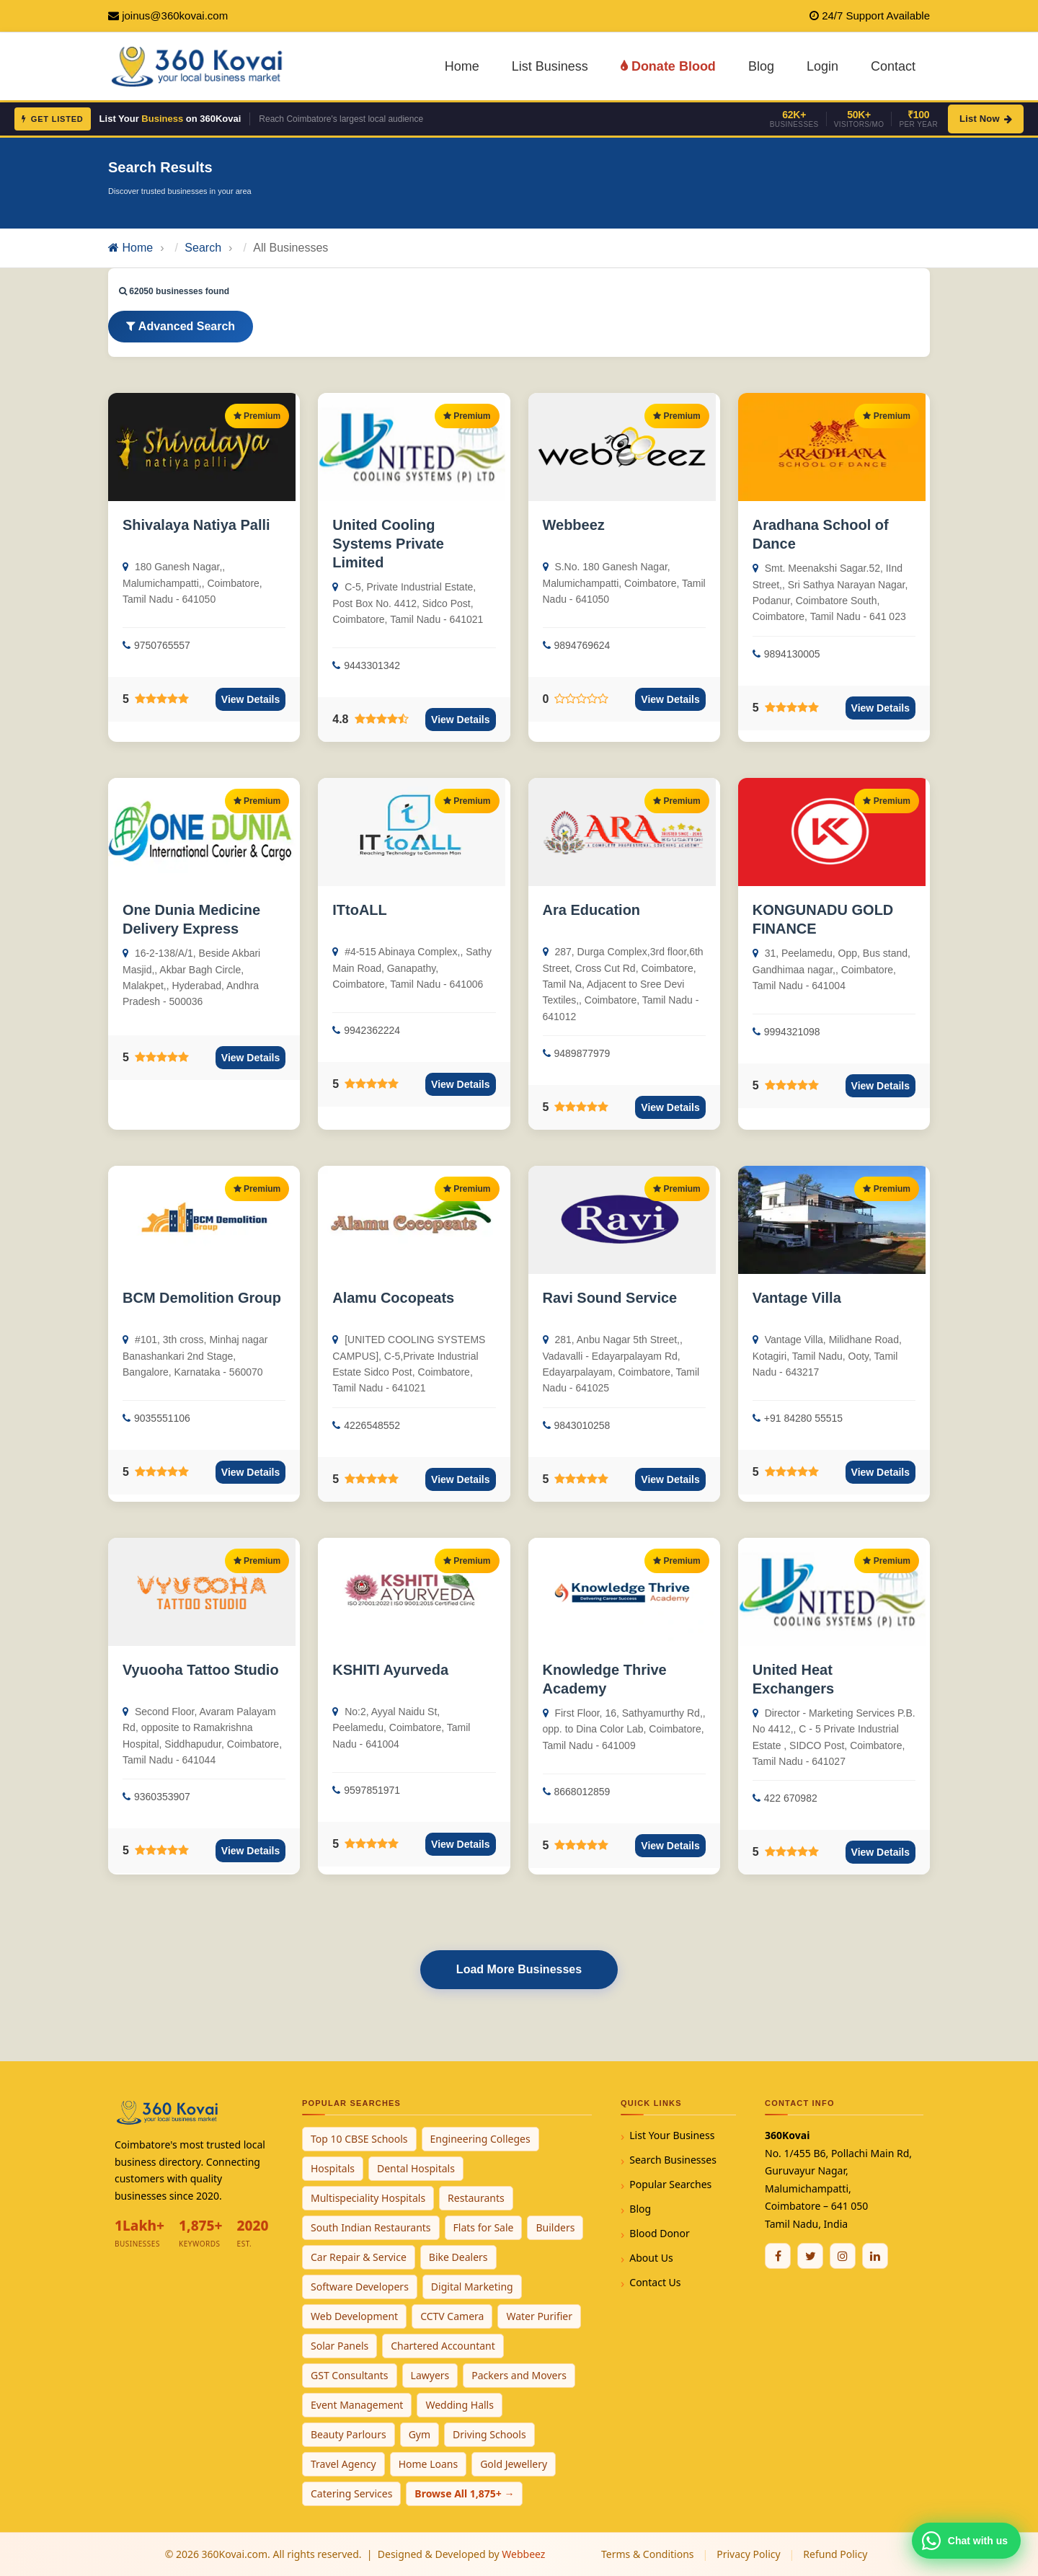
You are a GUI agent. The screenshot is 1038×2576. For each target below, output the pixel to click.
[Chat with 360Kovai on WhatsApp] (966, 2541)
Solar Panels (339, 2346)
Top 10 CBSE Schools (359, 2139)
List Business (550, 66)
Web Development (354, 2316)
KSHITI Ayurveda (390, 1670)
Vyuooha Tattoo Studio (201, 1670)
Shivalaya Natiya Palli (196, 525)
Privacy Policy (748, 2554)
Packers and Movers (519, 2375)
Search (203, 248)
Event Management (357, 2405)
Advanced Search (180, 326)
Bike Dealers (458, 2257)
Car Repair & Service (359, 2257)
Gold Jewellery (513, 2464)
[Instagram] (843, 2256)
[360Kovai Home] (199, 65)
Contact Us (654, 2282)
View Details (250, 699)
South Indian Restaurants (371, 2227)
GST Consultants (350, 2375)
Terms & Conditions (647, 2554)
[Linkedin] (875, 2256)
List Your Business (671, 2135)
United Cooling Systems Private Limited (388, 543)
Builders (555, 2227)
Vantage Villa (797, 1298)
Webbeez (574, 525)
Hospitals (333, 2168)
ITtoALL (359, 910)
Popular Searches (670, 2184)
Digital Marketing (472, 2286)
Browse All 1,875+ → (464, 2493)
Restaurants (476, 2198)
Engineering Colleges (480, 2139)
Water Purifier (539, 2316)
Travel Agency (343, 2464)
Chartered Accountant (443, 2346)
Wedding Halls (459, 2405)
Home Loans (428, 2464)
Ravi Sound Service (610, 1298)
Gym (419, 2434)
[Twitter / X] (810, 2256)
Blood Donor (659, 2233)
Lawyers (430, 2375)
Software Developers (360, 2286)
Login (822, 66)
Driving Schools (489, 2434)
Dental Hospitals (416, 2168)
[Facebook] (778, 2256)
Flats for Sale (483, 2227)
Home (462, 66)
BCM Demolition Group (202, 1298)
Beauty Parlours (348, 2434)
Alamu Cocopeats (393, 1298)
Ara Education (592, 910)
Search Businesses (673, 2159)
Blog (761, 66)
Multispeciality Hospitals (368, 2198)
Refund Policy (835, 2554)
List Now (985, 118)
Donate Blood (668, 66)
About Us (651, 2258)
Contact (893, 66)
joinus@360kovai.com (175, 15)
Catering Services (351, 2493)
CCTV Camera (452, 2316)
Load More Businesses (519, 1969)
